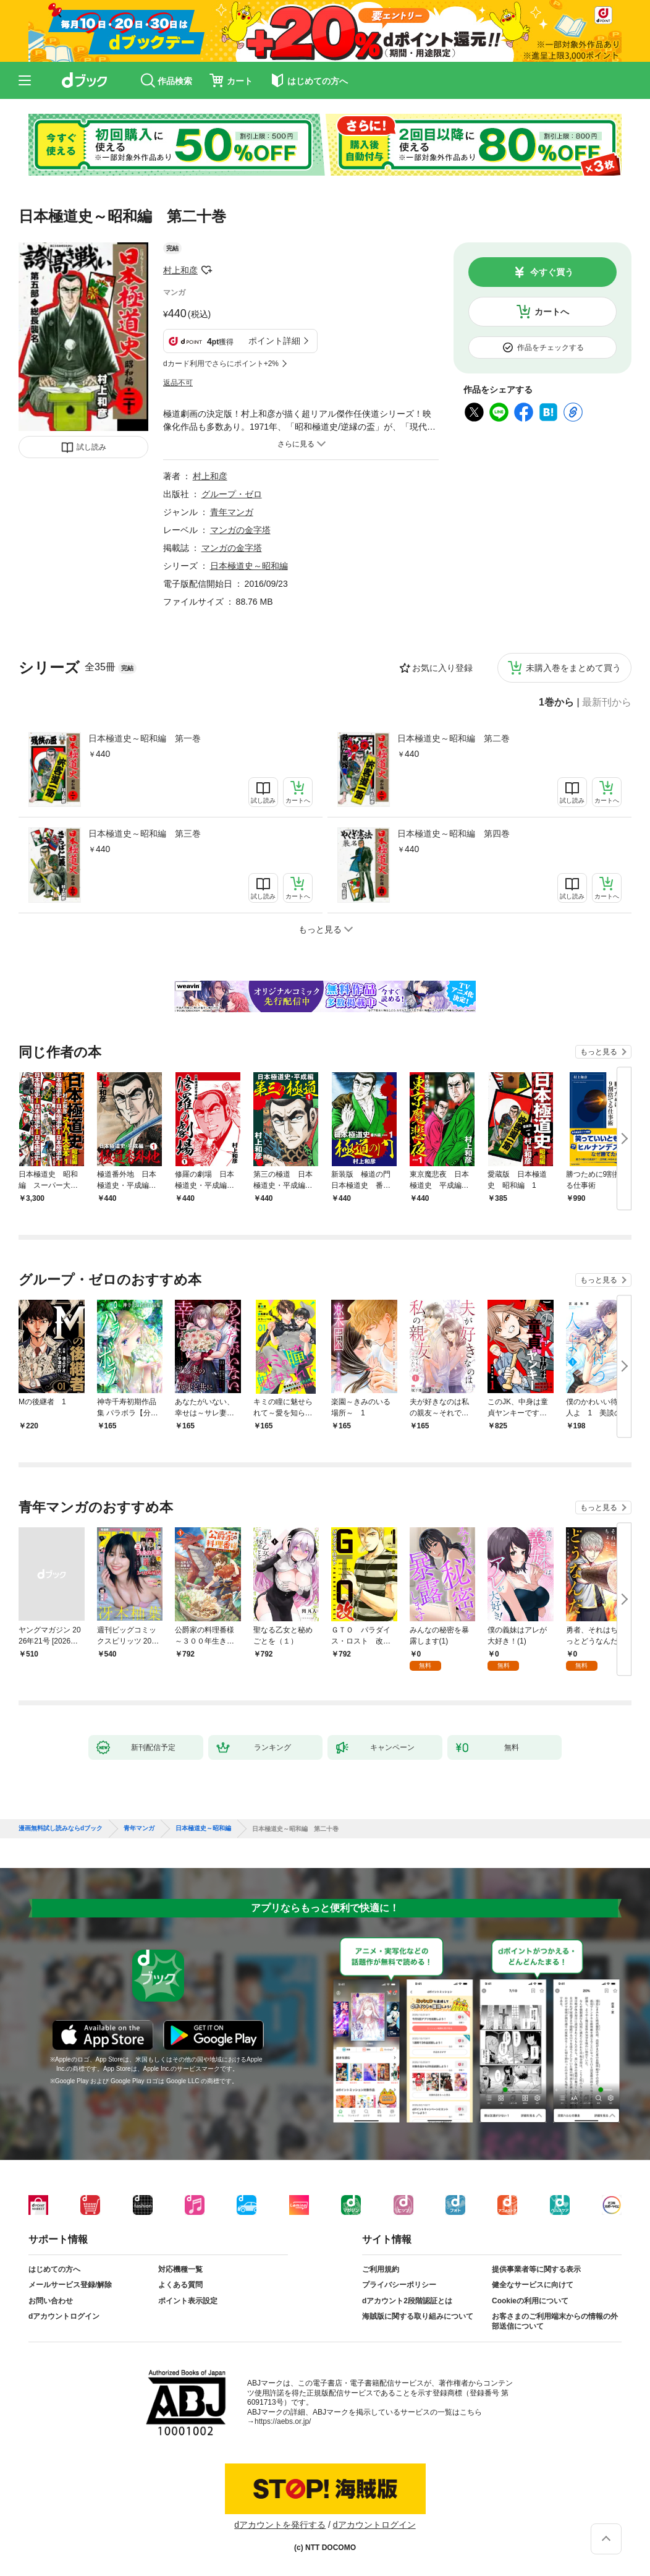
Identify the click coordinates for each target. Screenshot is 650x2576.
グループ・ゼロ (231, 494)
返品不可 (178, 382)
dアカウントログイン (63, 2316)
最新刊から (606, 702)
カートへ (551, 312)
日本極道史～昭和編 (249, 566)
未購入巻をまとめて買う (573, 668)
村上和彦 (180, 270)
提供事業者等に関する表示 (536, 2269)
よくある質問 (180, 2284)
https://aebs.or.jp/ (283, 2421)
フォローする (206, 270)
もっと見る (598, 1051)
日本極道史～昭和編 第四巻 (453, 833)
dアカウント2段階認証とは (407, 2301)
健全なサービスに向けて (532, 2284)
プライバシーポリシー (399, 2284)
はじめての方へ (54, 2269)
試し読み (91, 447)
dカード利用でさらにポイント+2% (221, 363)
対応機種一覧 (180, 2269)
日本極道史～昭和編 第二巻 (453, 738)
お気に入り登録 (442, 668)
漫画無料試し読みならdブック (61, 1828)
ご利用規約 (380, 2269)
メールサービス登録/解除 (70, 2284)
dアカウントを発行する (280, 2525)
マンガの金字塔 (240, 530)
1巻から (556, 702)
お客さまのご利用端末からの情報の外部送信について (555, 2321)
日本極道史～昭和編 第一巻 (144, 738)
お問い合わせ (50, 2301)
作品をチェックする (550, 347)
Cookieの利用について (530, 2301)
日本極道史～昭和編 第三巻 (144, 833)
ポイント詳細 (274, 341)
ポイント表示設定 (187, 2301)
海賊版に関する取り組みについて (417, 2316)
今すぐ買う (551, 272)
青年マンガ (231, 512)
